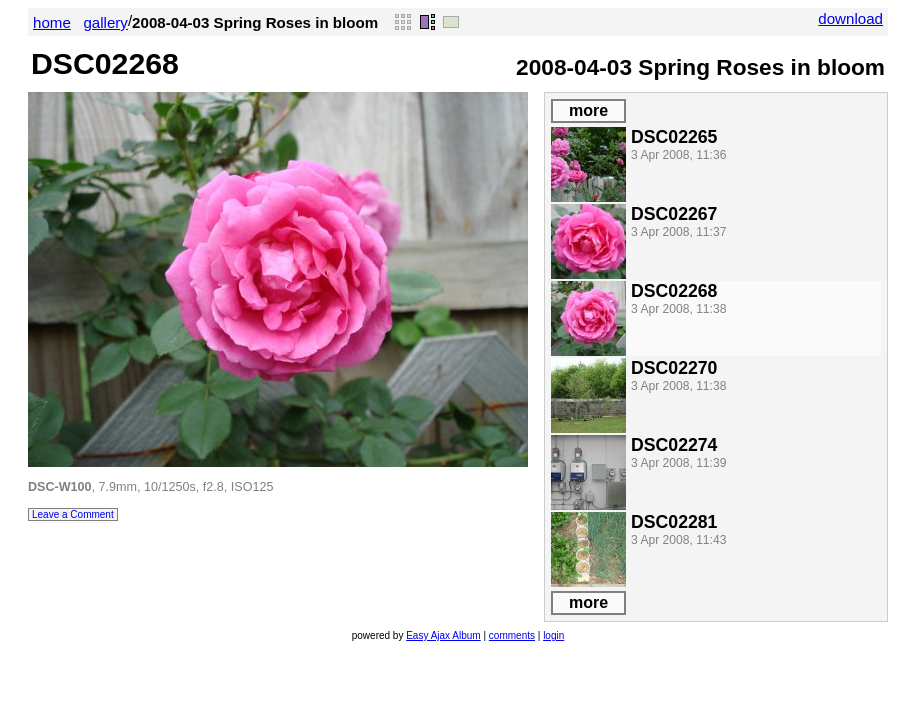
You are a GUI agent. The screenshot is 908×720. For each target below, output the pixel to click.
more (588, 110)
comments (512, 635)
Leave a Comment (73, 514)
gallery (105, 22)
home (52, 22)
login (553, 635)
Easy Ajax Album (443, 635)
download (850, 18)
